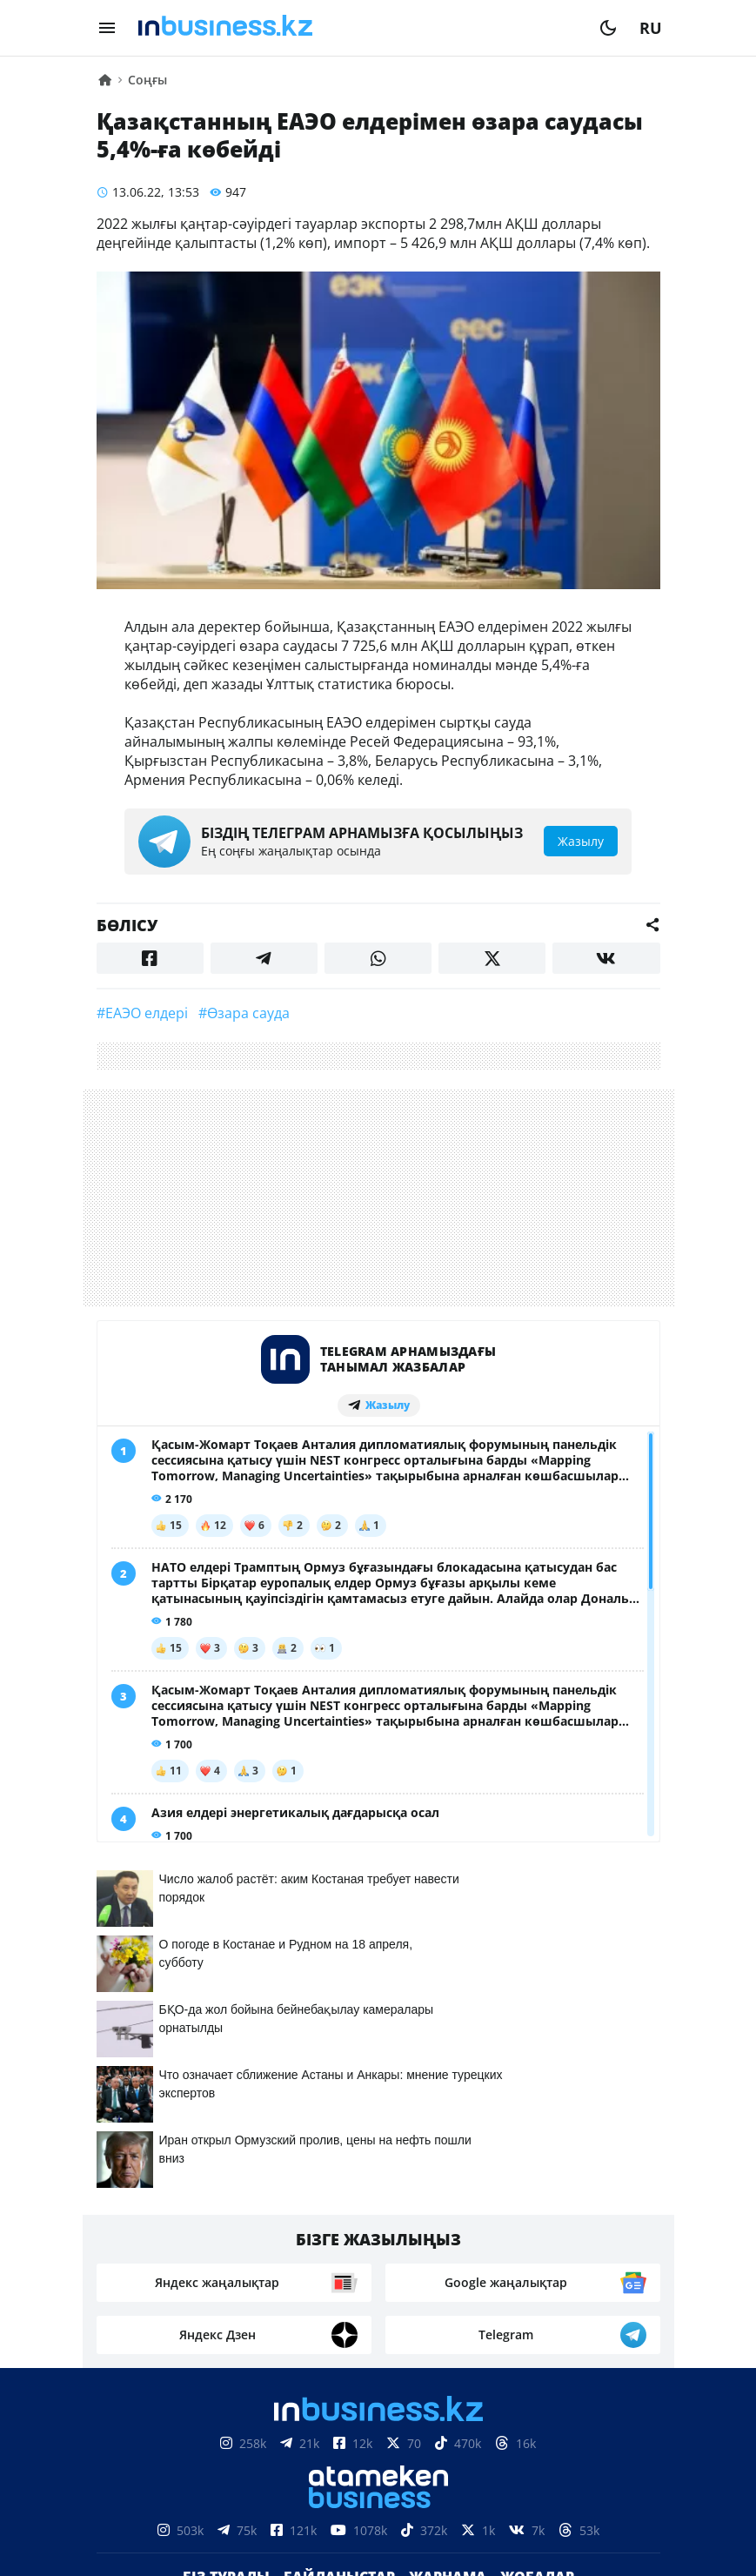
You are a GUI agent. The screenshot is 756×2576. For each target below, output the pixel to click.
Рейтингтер (475, 2254)
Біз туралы (226, 2227)
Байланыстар (339, 2227)
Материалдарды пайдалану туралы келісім (378, 2446)
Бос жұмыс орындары (325, 2254)
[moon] (608, 28)
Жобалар (537, 2227)
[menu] (107, 28)
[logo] (357, 28)
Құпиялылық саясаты (378, 2532)
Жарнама (447, 2227)
